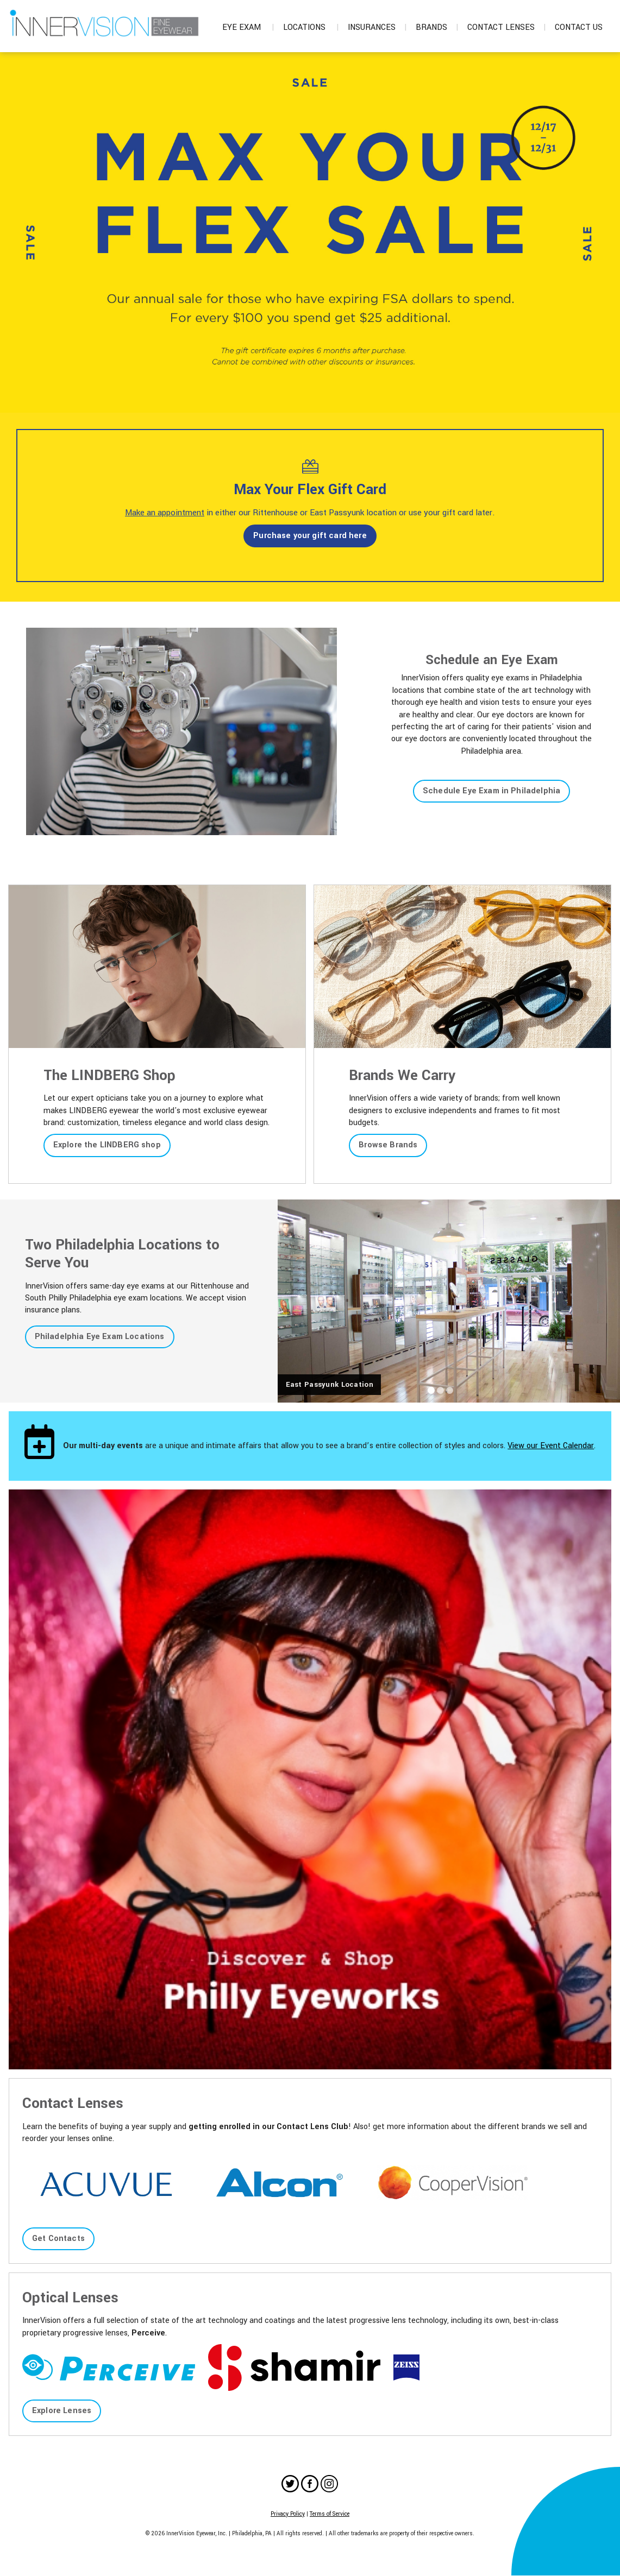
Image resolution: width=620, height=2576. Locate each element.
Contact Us (579, 27)
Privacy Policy (288, 2514)
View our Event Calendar (551, 1445)
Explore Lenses (61, 2410)
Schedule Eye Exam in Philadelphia (491, 791)
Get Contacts (58, 2238)
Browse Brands (388, 1145)
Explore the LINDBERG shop (107, 1145)
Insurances (377, 27)
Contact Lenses (506, 27)
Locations (311, 27)
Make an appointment (164, 513)
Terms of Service (329, 2514)
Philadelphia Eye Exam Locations (100, 1336)
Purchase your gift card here (309, 535)
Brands (437, 27)
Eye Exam (248, 27)
